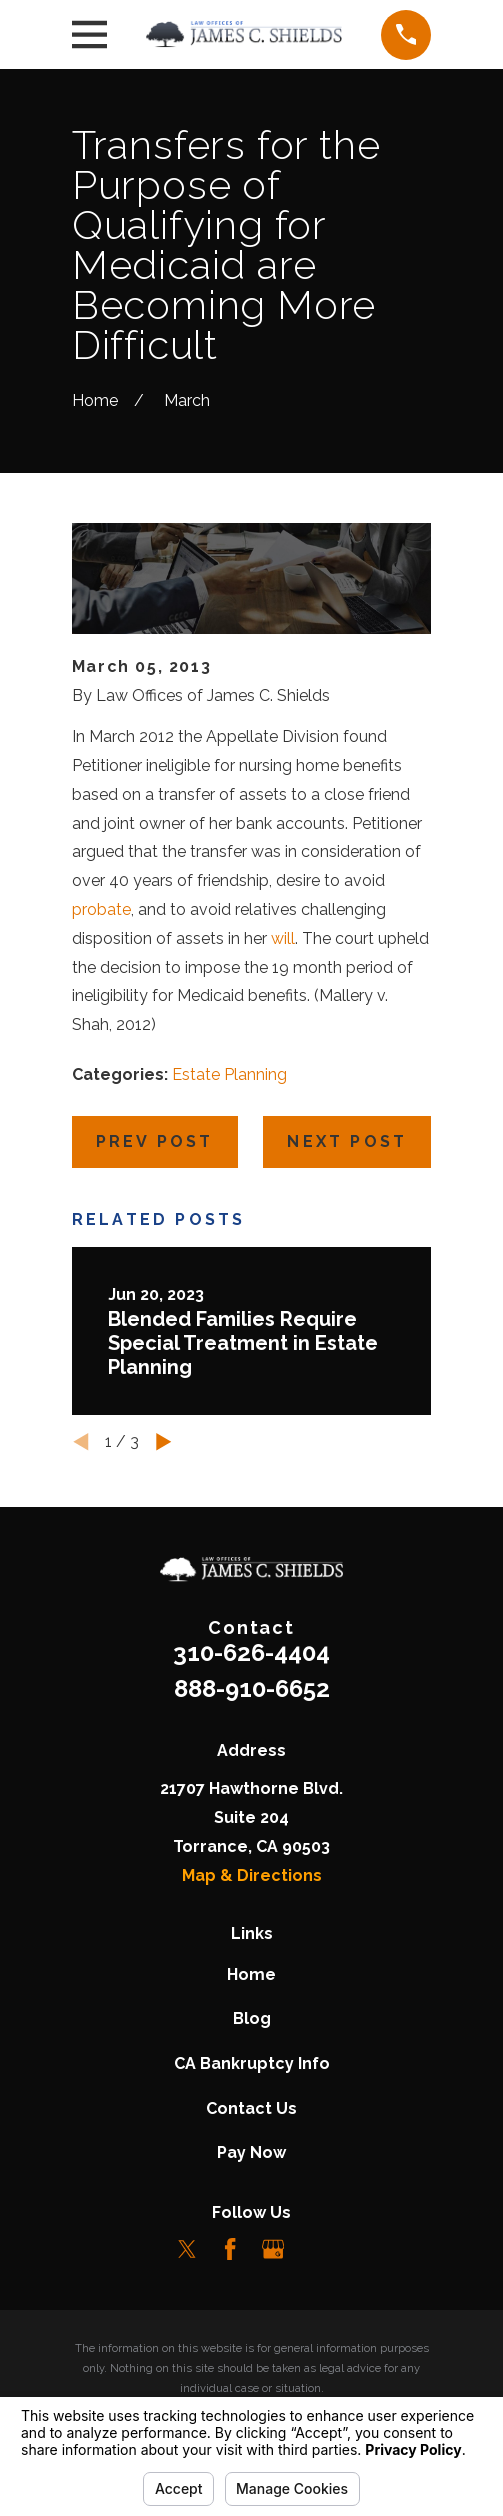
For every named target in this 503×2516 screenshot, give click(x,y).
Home (251, 1974)
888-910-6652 (252, 1688)
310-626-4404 (251, 1652)
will (283, 938)
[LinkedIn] (316, 2249)
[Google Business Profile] (273, 2249)
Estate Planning (229, 1074)
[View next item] (164, 1442)
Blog (252, 2018)
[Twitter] (187, 2249)
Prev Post (155, 1141)
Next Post (347, 1141)
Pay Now (251, 2152)
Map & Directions (252, 1875)
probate (101, 909)
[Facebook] (230, 2249)
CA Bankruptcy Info (252, 2063)
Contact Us (251, 2108)
